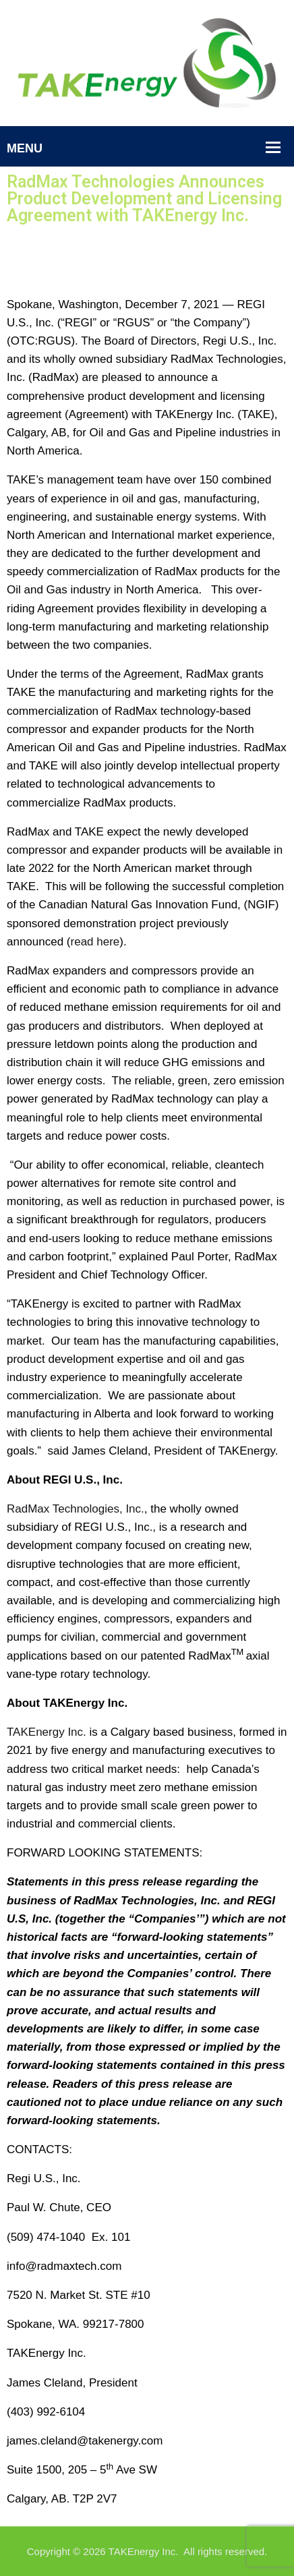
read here (95, 941)
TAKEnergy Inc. (46, 1732)
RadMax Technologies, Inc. (75, 1508)
